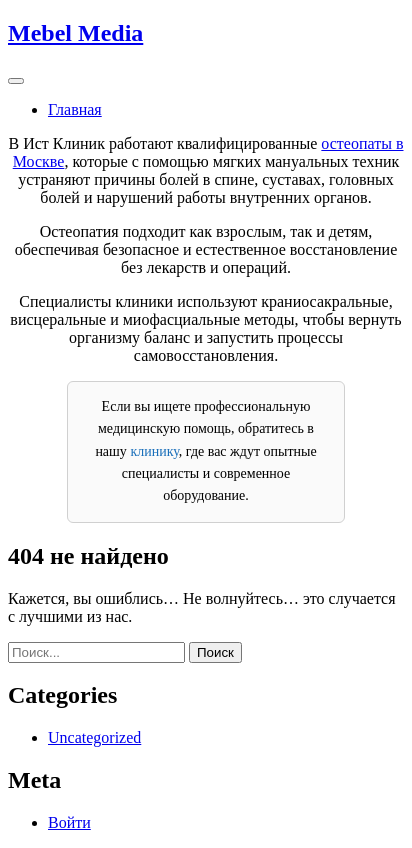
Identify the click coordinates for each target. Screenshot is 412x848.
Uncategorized (94, 737)
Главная (75, 109)
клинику (154, 451)
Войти (69, 822)
